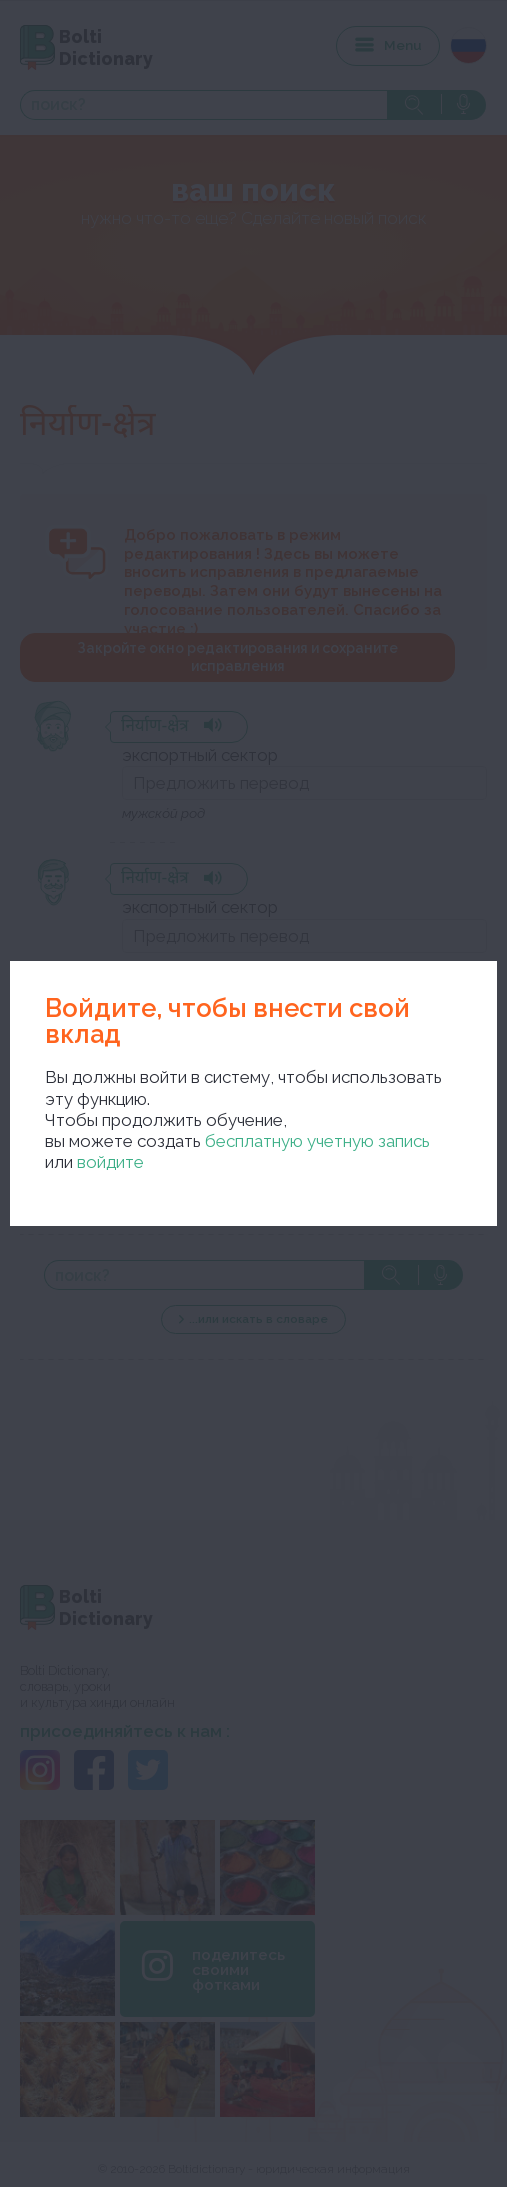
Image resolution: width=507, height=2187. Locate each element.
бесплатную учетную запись (317, 1141)
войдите (110, 1162)
